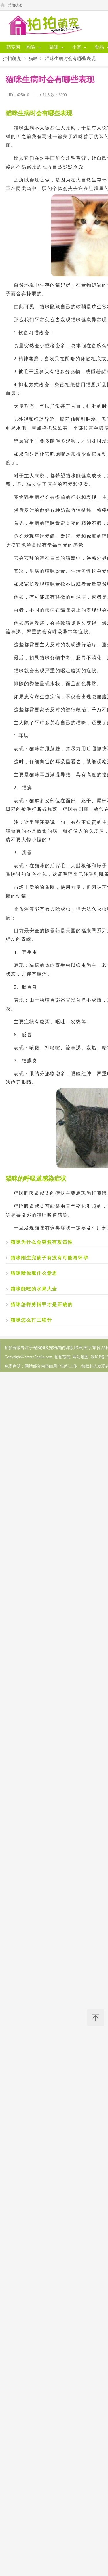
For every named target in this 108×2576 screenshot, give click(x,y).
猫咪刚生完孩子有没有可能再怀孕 (49, 1257)
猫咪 (33, 58)
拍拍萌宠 (15, 5)
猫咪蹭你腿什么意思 (34, 1273)
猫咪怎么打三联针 (31, 1320)
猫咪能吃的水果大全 (34, 1288)
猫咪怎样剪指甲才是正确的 (42, 1304)
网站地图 (81, 1357)
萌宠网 (13, 47)
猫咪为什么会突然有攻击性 (42, 1242)
